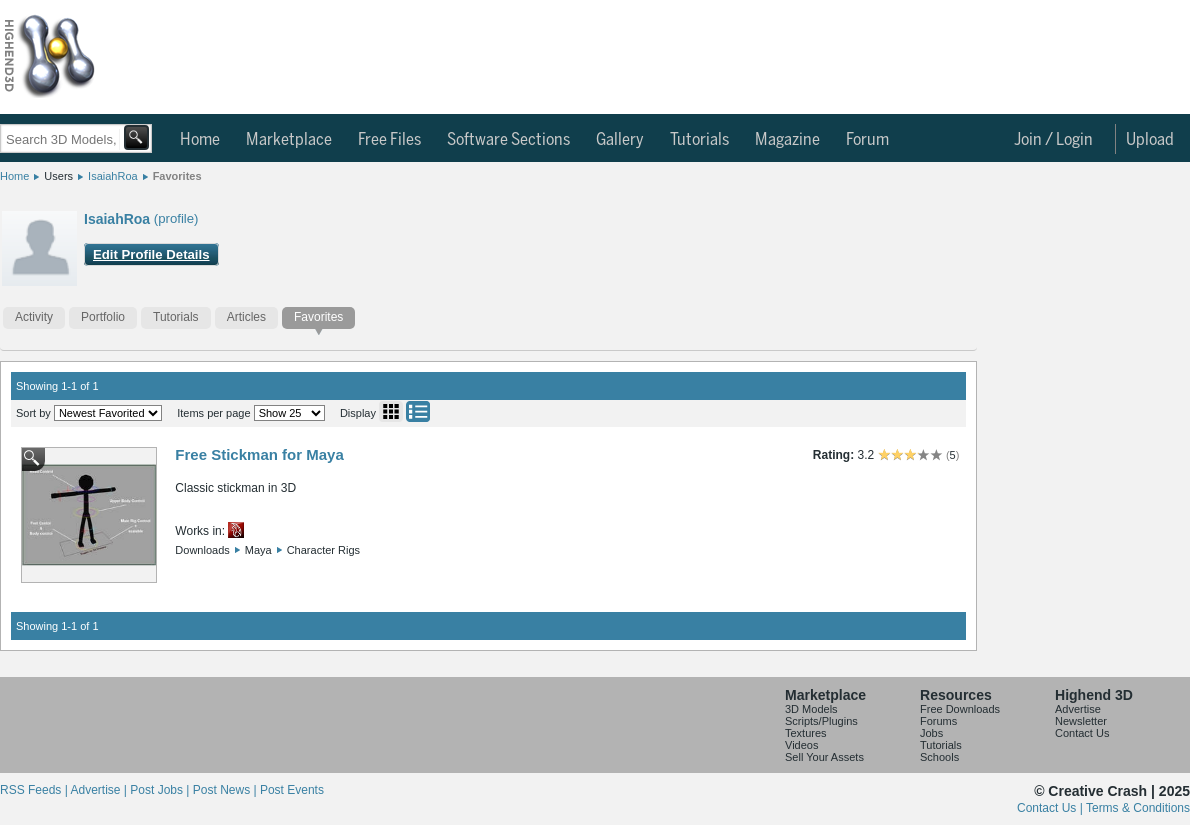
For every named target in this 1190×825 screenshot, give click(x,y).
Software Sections (508, 140)
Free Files (389, 140)
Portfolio (103, 317)
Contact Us (1082, 733)
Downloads (202, 550)
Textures (806, 733)
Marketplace (289, 140)
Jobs (931, 733)
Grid (391, 411)
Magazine (787, 140)
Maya (258, 550)
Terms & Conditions (1138, 808)
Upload (1150, 140)
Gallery (620, 140)
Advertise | (100, 790)
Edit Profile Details (151, 254)
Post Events (292, 790)
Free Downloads (960, 709)
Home (200, 140)
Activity (34, 317)
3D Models (811, 709)
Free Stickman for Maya (259, 454)
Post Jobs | (161, 790)
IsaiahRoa (113, 176)
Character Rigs (323, 550)
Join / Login (1053, 140)
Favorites (177, 176)
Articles (246, 317)
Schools (939, 757)
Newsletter (1081, 721)
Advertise (1078, 709)
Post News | (226, 790)
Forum (867, 140)
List (418, 411)
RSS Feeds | (35, 790)
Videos (801, 745)
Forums (938, 721)
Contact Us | (1051, 808)
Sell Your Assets (824, 757)
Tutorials (699, 140)
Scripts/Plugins (821, 721)
